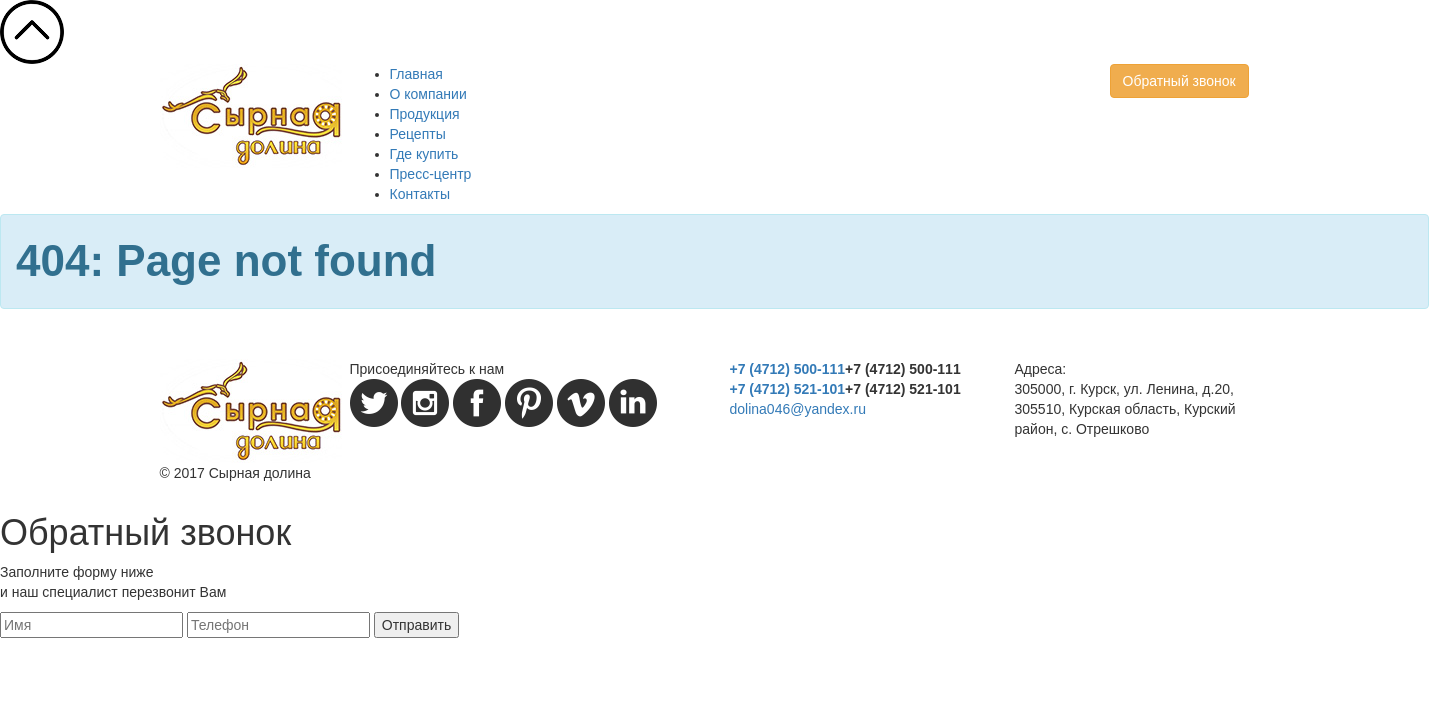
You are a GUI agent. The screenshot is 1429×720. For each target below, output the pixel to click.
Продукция (425, 114)
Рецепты (418, 134)
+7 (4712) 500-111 (788, 369)
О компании (428, 94)
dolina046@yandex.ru (798, 409)
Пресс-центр (431, 174)
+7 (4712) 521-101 (788, 389)
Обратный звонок (1179, 81)
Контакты (420, 194)
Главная (416, 74)
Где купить (424, 154)
